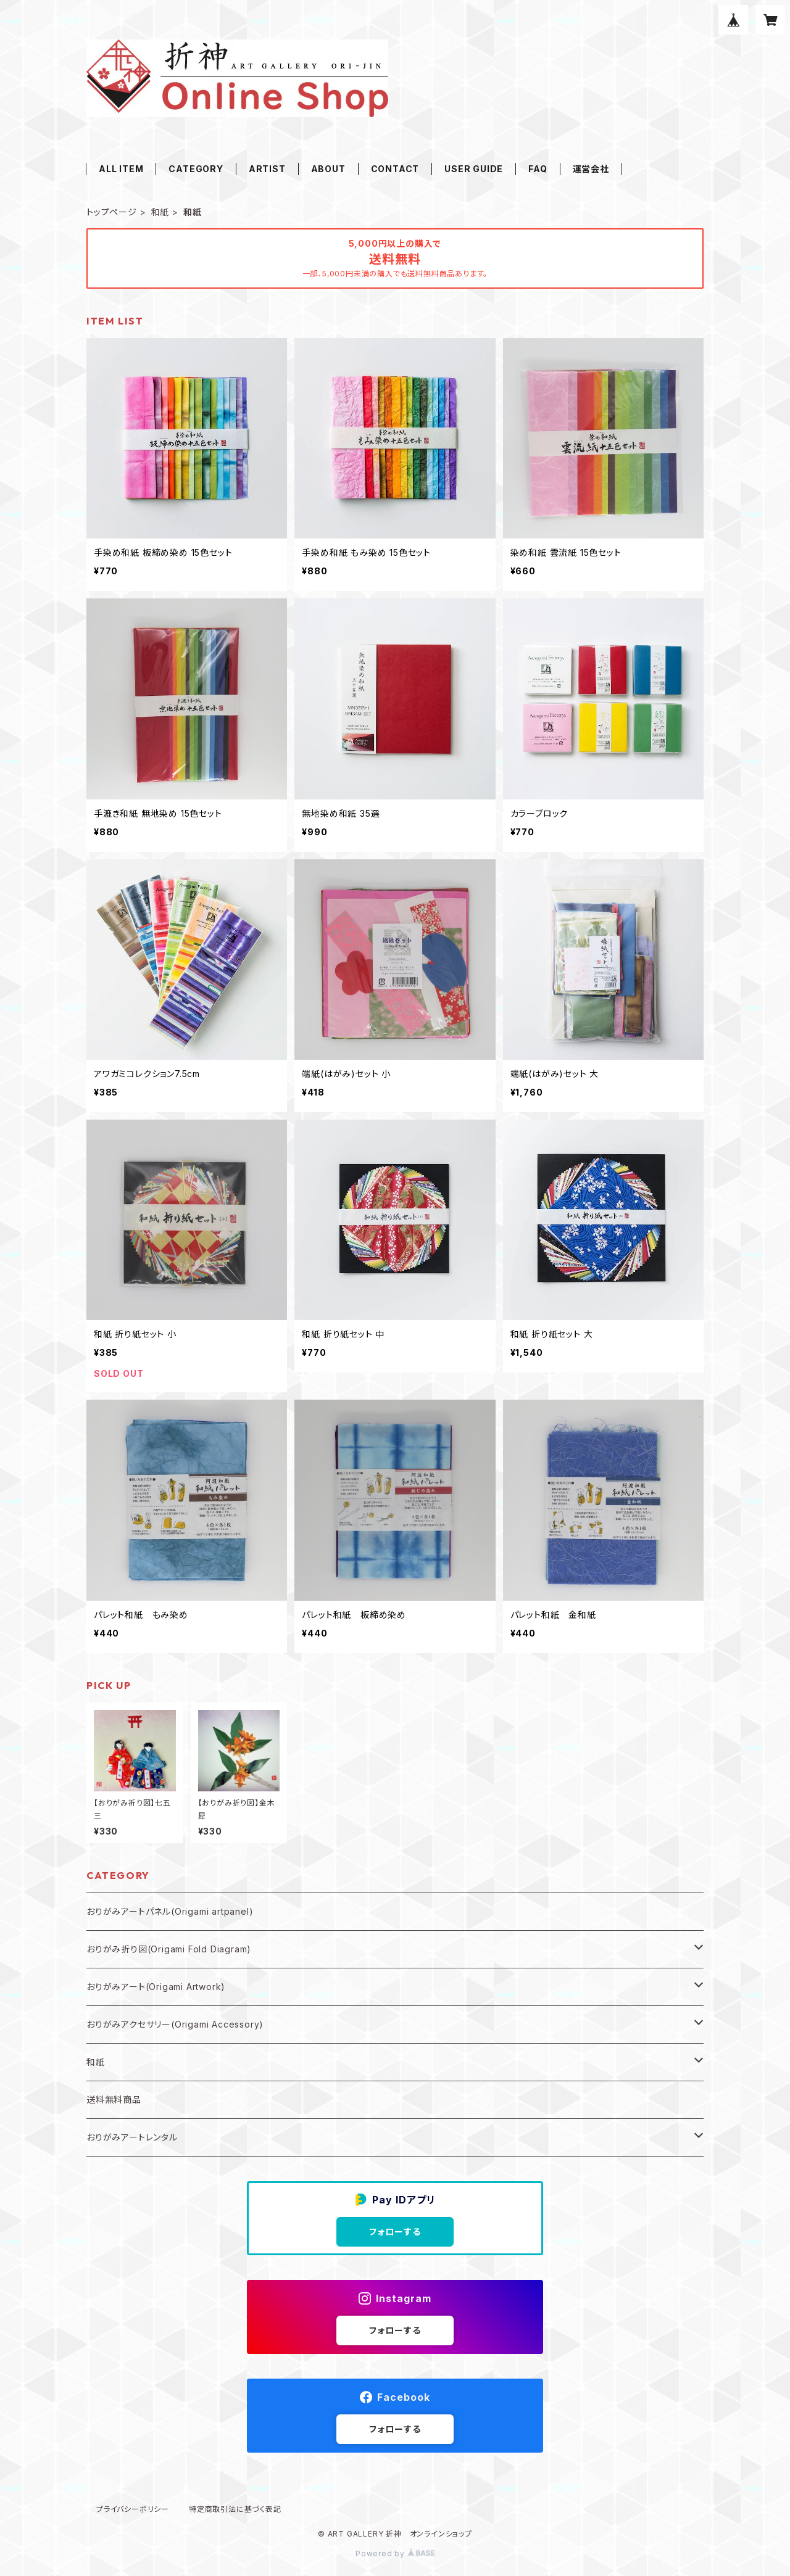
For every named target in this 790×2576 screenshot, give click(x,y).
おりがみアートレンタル (132, 2137)
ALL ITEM (121, 168)
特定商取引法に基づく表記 (235, 2509)
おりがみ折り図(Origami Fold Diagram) (168, 1949)
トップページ (111, 212)
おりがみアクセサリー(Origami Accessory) (175, 2024)
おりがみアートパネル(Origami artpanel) (169, 1911)
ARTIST (267, 168)
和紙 (160, 212)
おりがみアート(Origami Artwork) (155, 1986)
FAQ (537, 168)
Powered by (395, 2553)
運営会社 (591, 168)
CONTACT (395, 168)
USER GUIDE (473, 168)
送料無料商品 (113, 2099)
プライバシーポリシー (132, 2509)
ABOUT (328, 168)
